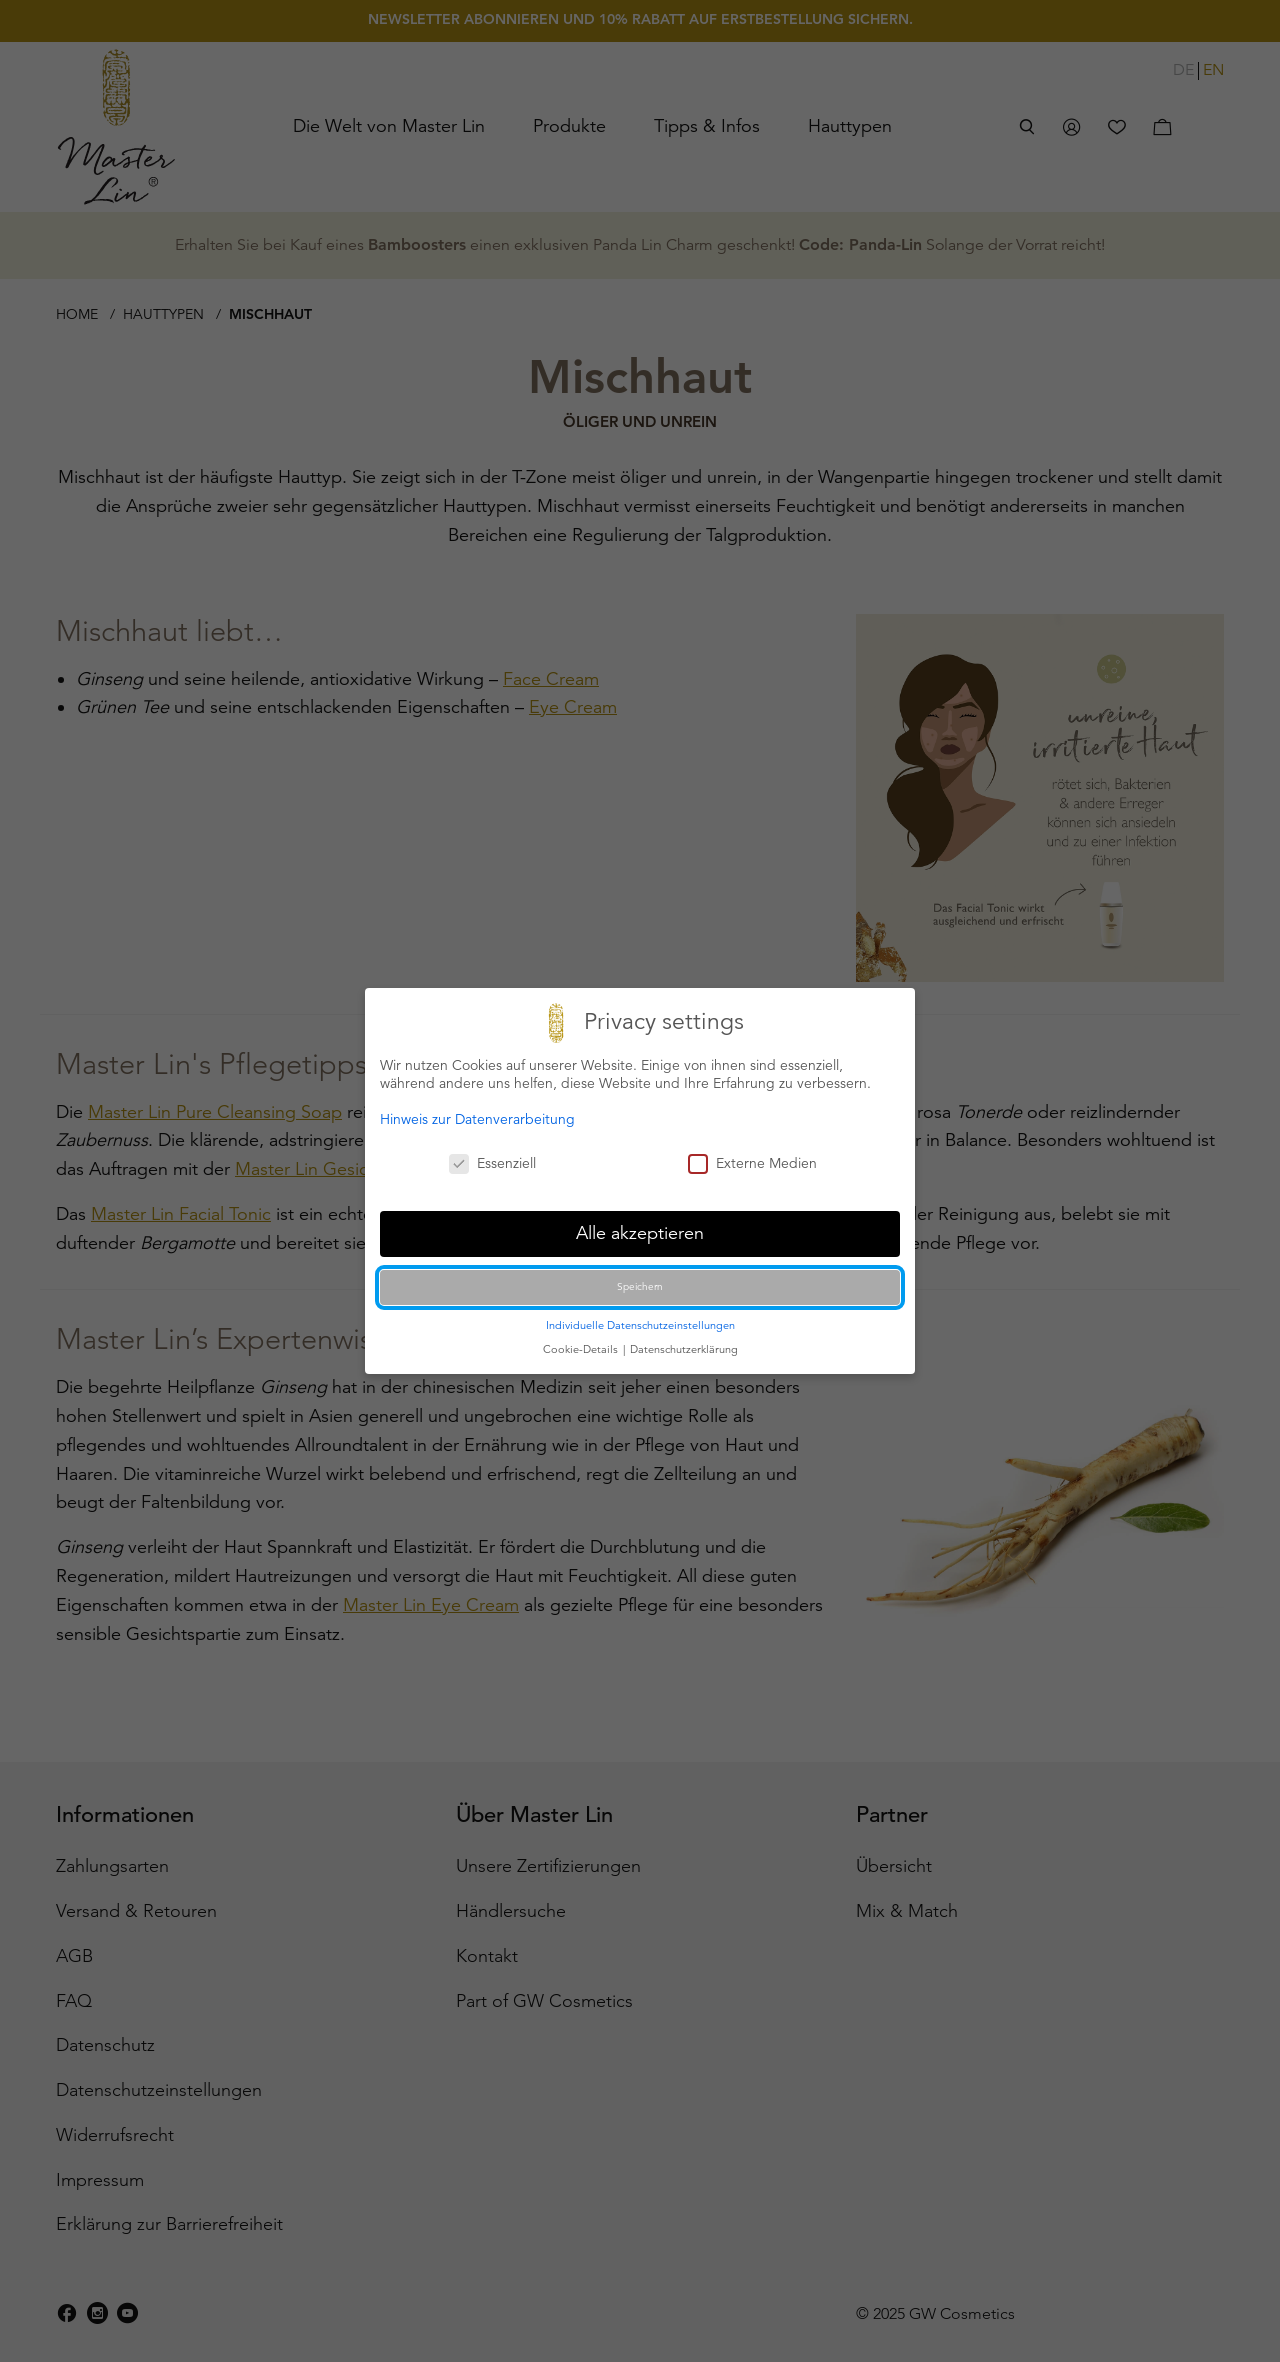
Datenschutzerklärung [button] (684, 1349)
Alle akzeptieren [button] (640, 1233)
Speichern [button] (640, 1286)
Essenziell (492, 1163)
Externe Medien (752, 1163)
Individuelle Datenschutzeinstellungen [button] (640, 1325)
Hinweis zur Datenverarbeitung (477, 1119)
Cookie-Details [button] (582, 1349)
